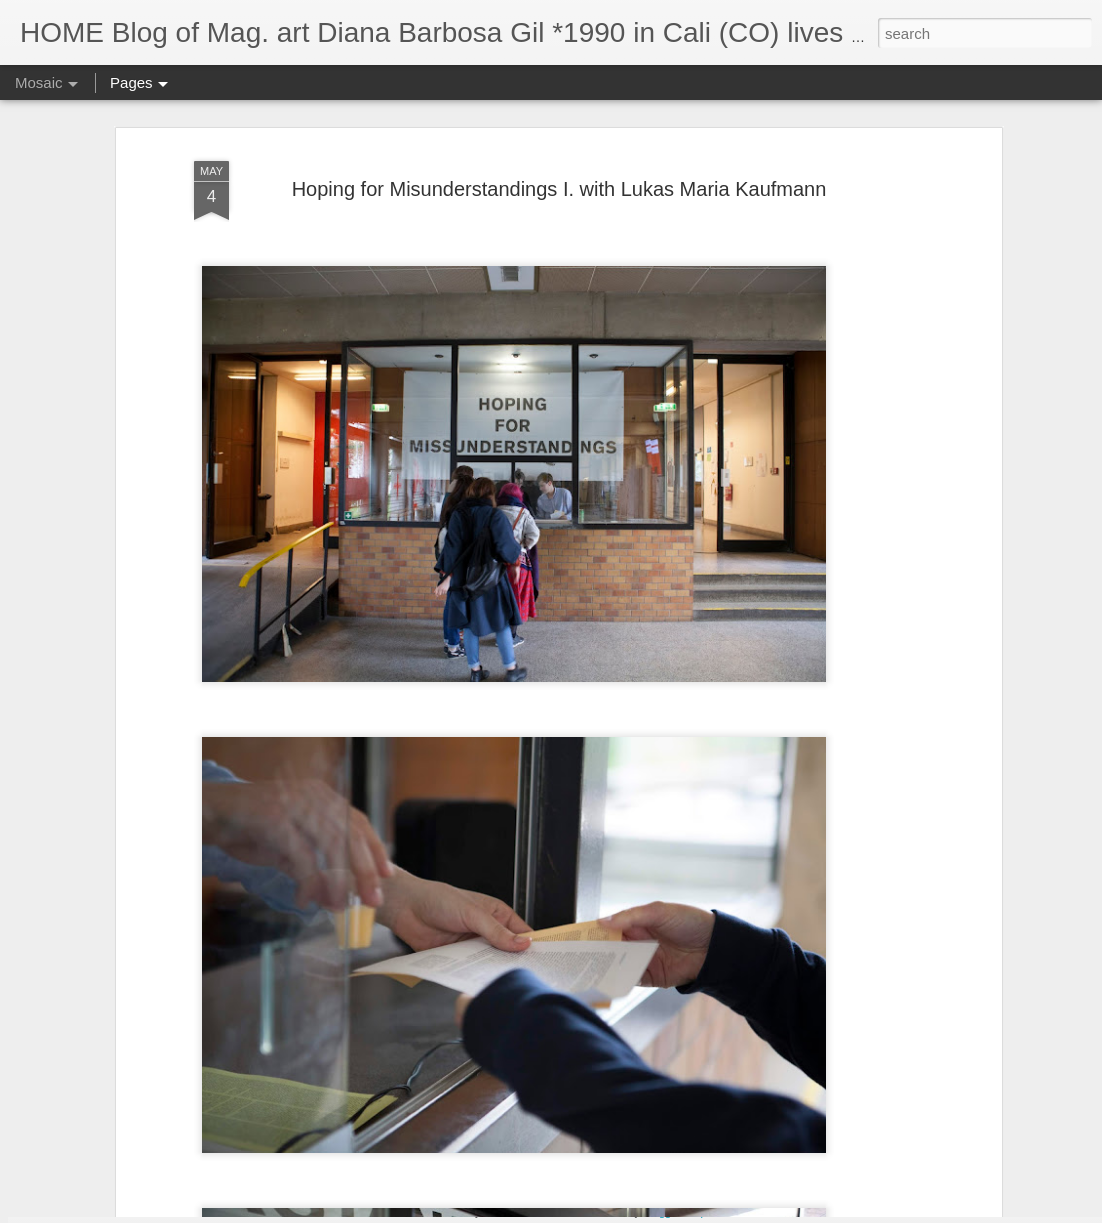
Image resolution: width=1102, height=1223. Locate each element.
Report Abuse (719, 1212)
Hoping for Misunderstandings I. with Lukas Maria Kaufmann (559, 118)
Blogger (661, 1212)
